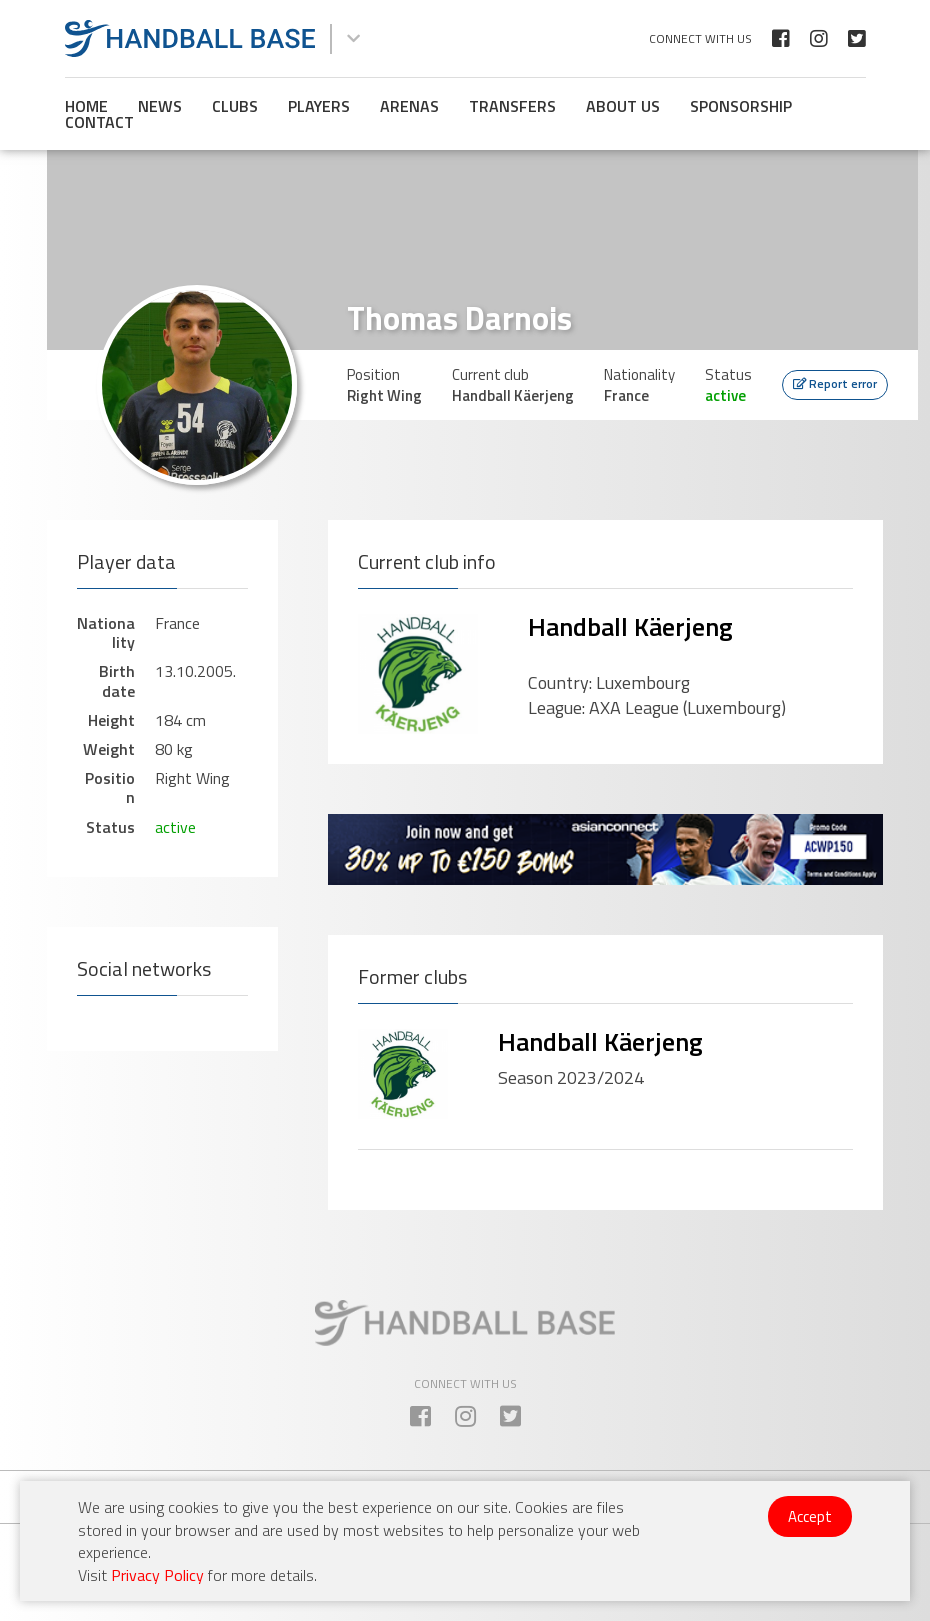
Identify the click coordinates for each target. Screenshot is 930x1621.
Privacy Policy (157, 1575)
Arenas (409, 106)
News (160, 106)
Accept (810, 1516)
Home (86, 106)
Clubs (235, 106)
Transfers (512, 106)
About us (623, 106)
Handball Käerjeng (630, 626)
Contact (99, 122)
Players (319, 106)
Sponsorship (741, 106)
